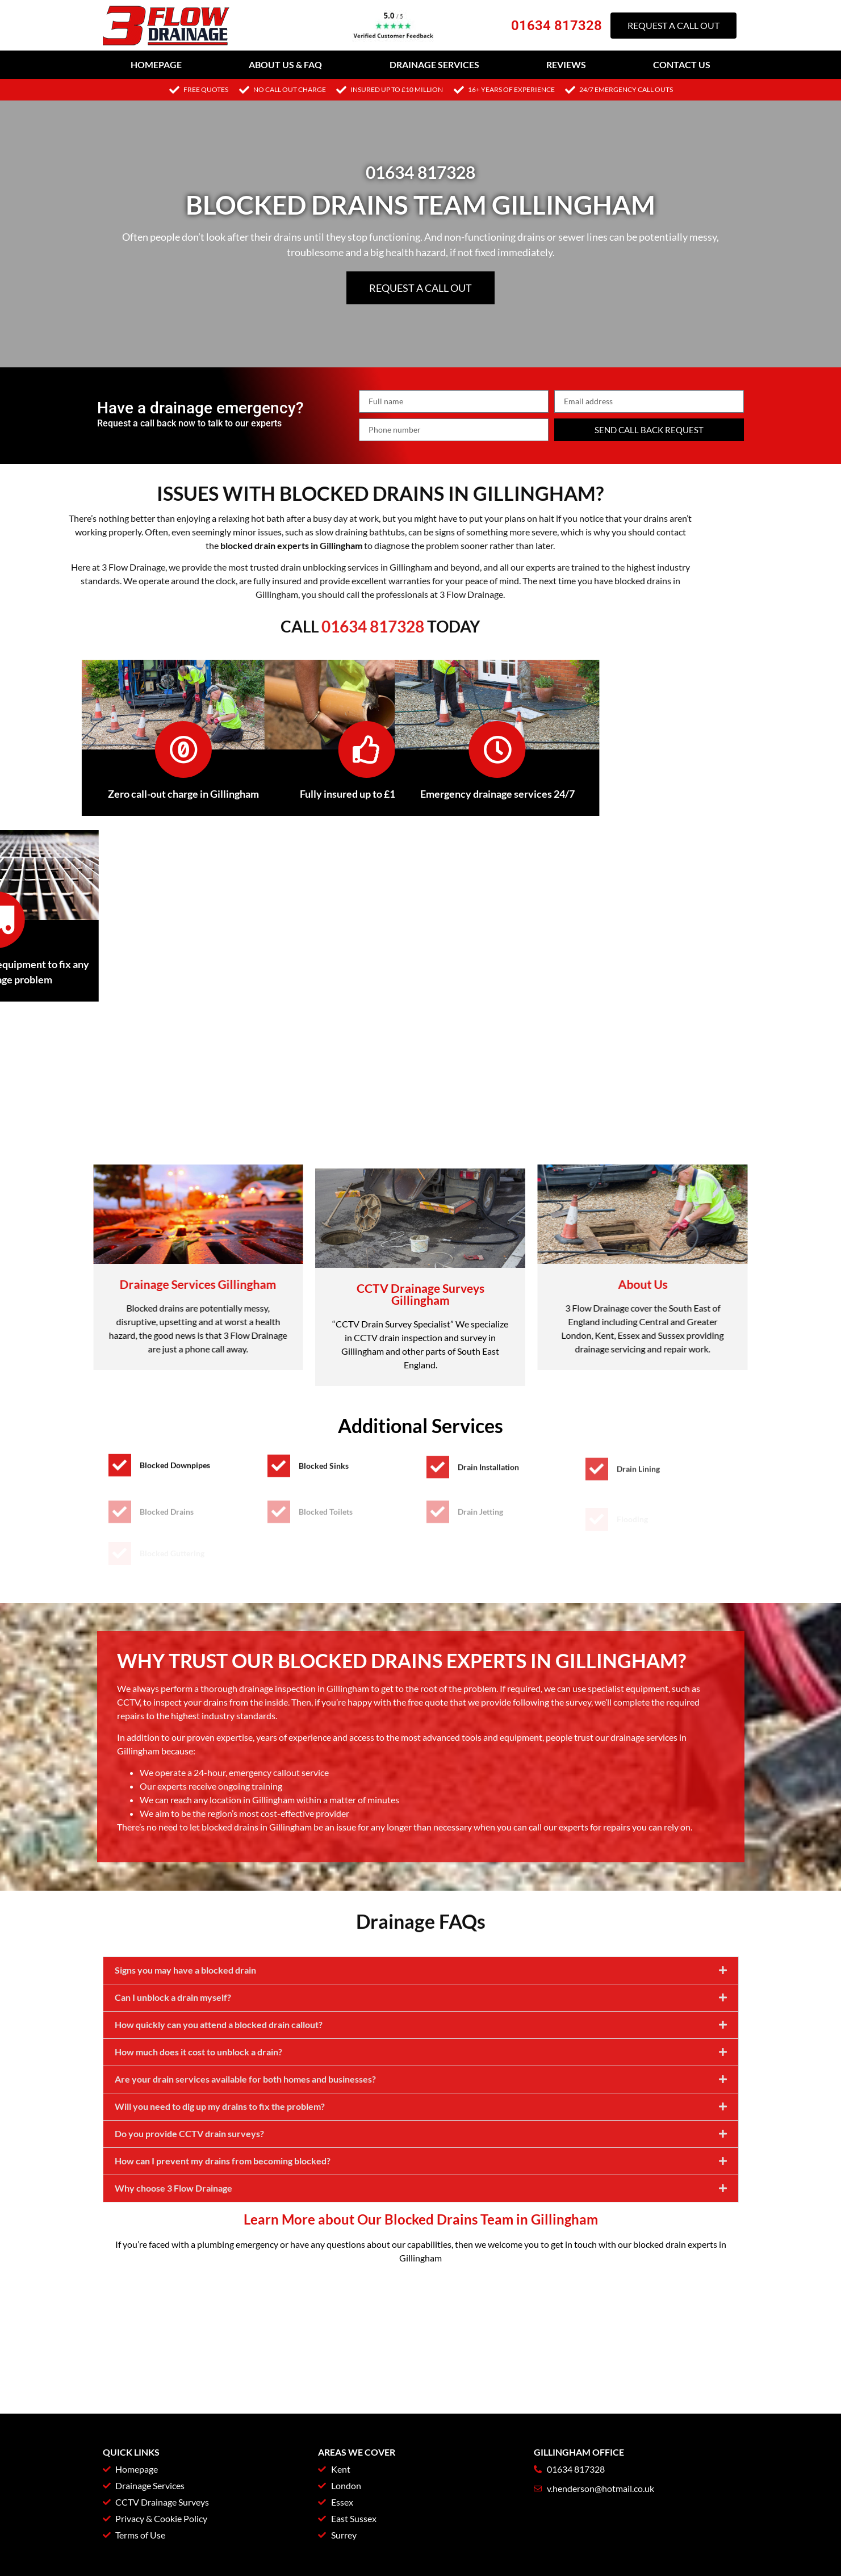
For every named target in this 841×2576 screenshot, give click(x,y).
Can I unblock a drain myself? (173, 2132)
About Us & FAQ (285, 64)
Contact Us (681, 64)
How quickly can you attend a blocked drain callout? (219, 2159)
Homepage (156, 64)
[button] (420, 2105)
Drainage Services (434, 64)
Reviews (566, 64)
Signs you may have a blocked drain (185, 2105)
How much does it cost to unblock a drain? (198, 2186)
